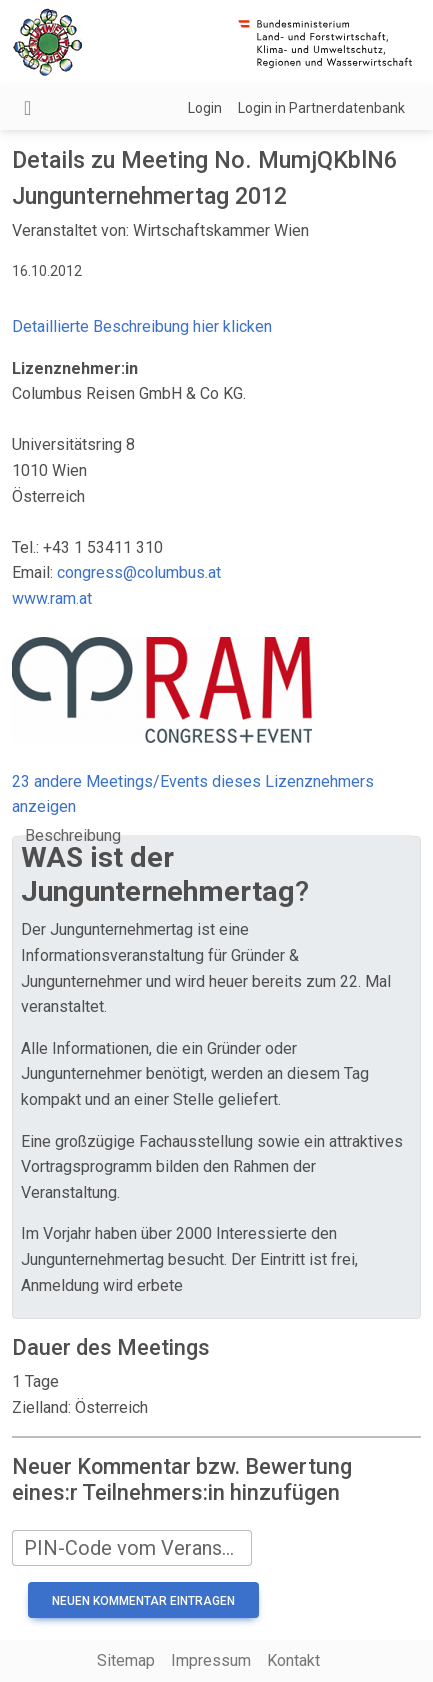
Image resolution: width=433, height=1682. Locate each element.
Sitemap (126, 1660)
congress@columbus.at (139, 572)
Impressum (211, 1660)
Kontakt (293, 1660)
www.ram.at (52, 598)
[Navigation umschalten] (27, 108)
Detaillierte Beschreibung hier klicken (142, 326)
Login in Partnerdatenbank (321, 108)
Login (205, 108)
